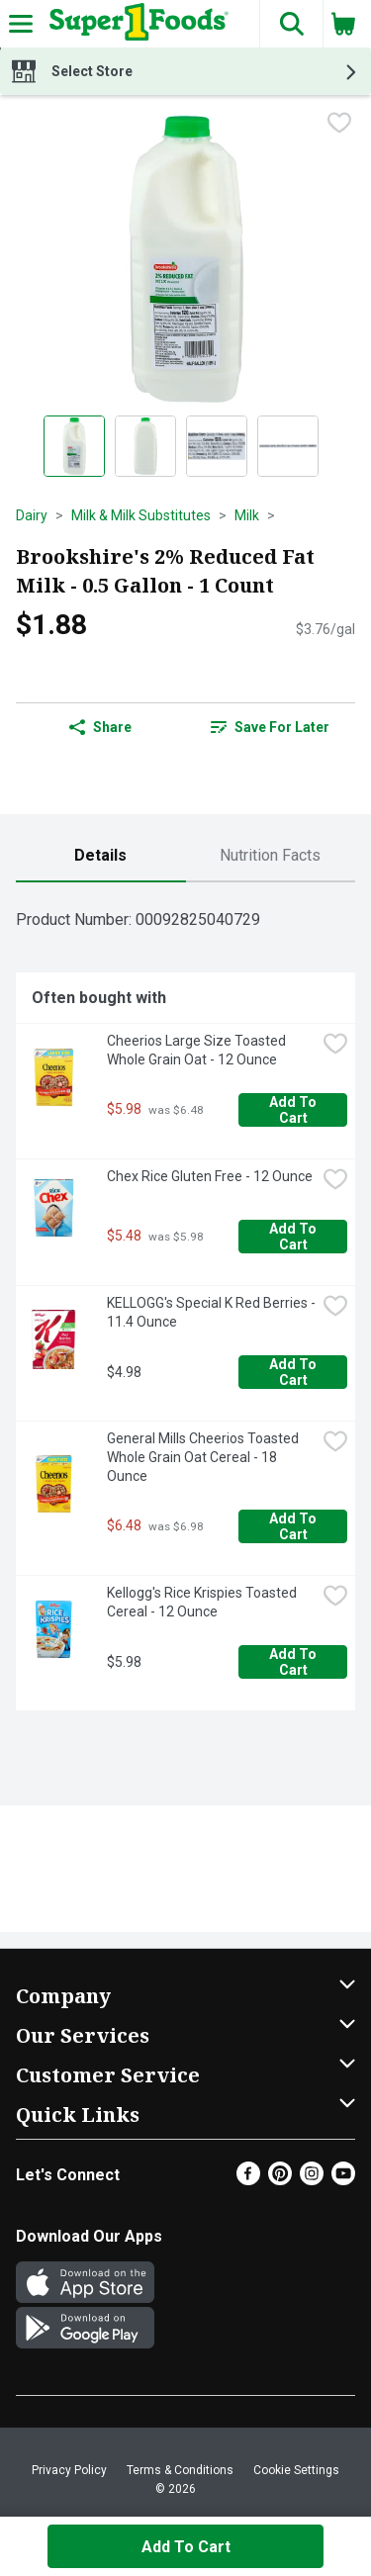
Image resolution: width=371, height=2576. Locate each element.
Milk (246, 515)
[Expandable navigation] (21, 24)
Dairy (31, 515)
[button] (291, 23)
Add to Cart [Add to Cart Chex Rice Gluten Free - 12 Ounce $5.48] (294, 1236)
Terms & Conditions (180, 2470)
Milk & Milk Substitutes (141, 515)
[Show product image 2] (145, 446)
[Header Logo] (135, 24)
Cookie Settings (296, 2470)
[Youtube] (343, 2179)
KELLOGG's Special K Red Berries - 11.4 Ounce (211, 1312)
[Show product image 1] (74, 446)
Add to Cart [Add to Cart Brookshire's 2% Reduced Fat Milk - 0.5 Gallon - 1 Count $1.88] (186, 2546)
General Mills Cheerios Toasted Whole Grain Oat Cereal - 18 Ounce (204, 1457)
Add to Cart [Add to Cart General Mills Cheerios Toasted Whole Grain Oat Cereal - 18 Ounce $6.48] (294, 1526)
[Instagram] (312, 2179)
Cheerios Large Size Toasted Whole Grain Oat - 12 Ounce (198, 1050)
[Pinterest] (280, 2179)
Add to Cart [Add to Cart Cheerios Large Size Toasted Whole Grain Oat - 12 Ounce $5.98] (294, 1110)
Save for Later (270, 727)
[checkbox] (339, 124)
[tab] (101, 856)
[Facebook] (248, 2179)
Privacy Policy (69, 2470)
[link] (271, 727)
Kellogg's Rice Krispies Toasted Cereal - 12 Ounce (203, 1602)
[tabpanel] (185, 1304)
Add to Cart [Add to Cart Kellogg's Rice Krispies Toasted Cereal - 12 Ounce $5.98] (294, 1662)
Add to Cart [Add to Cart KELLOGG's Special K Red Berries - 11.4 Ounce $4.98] (294, 1372)
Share (100, 727)
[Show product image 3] (216, 446)
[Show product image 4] (288, 446)
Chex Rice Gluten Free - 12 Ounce (210, 1176)
